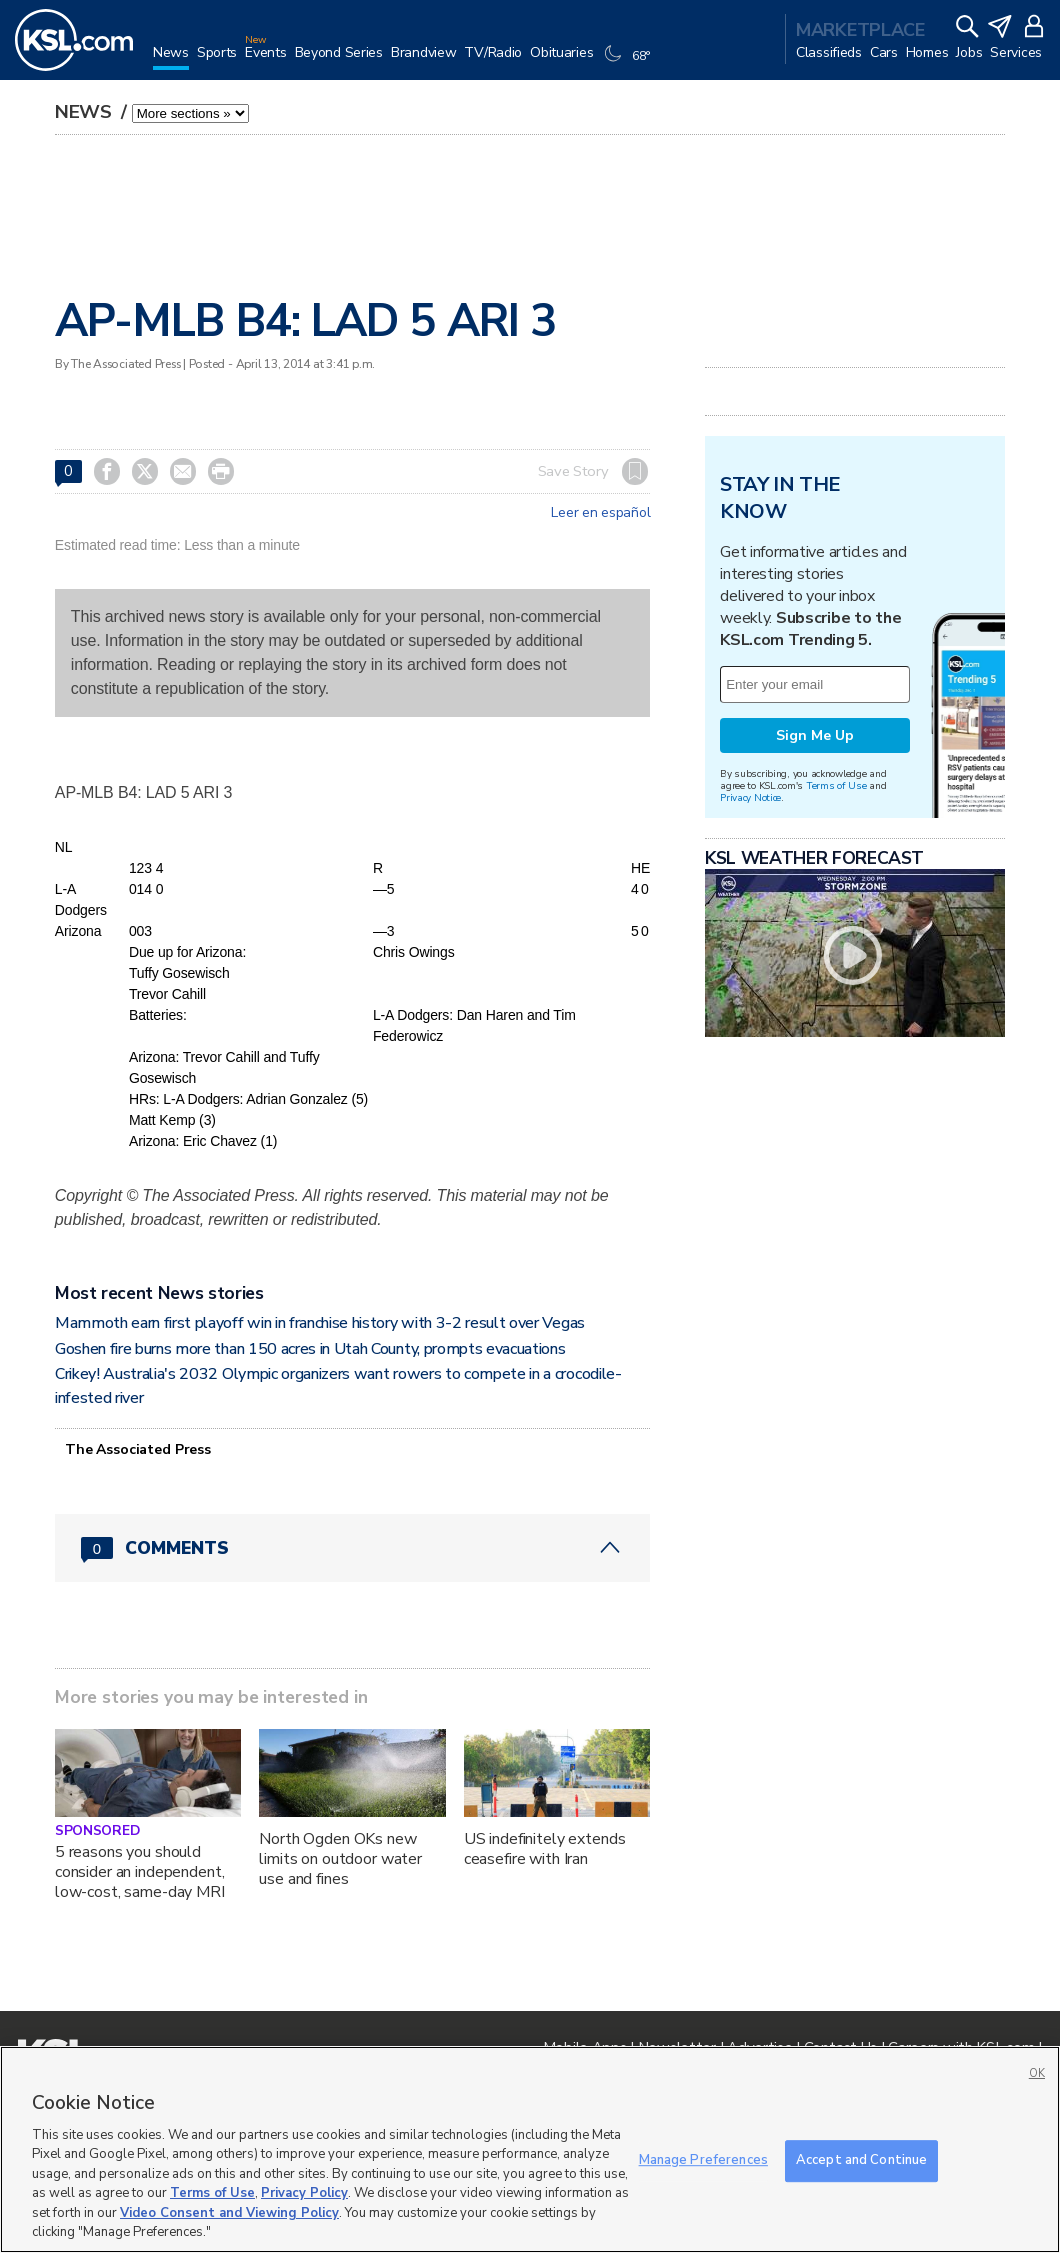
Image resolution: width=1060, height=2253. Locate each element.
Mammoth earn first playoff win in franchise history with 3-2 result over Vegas (320, 1323)
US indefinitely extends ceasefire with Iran (545, 1849)
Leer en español (600, 513)
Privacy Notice (750, 797)
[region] (530, 2149)
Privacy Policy (304, 2193)
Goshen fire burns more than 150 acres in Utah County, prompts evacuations (310, 1349)
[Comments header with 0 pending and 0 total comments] (352, 1548)
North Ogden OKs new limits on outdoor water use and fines (340, 1859)
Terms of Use (836, 785)
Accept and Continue (861, 2160)
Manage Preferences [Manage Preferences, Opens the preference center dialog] (703, 2160)
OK (1037, 2073)
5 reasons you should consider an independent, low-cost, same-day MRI (140, 1872)
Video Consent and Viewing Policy (229, 2213)
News (86, 112)
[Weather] (629, 62)
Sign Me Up (815, 735)
